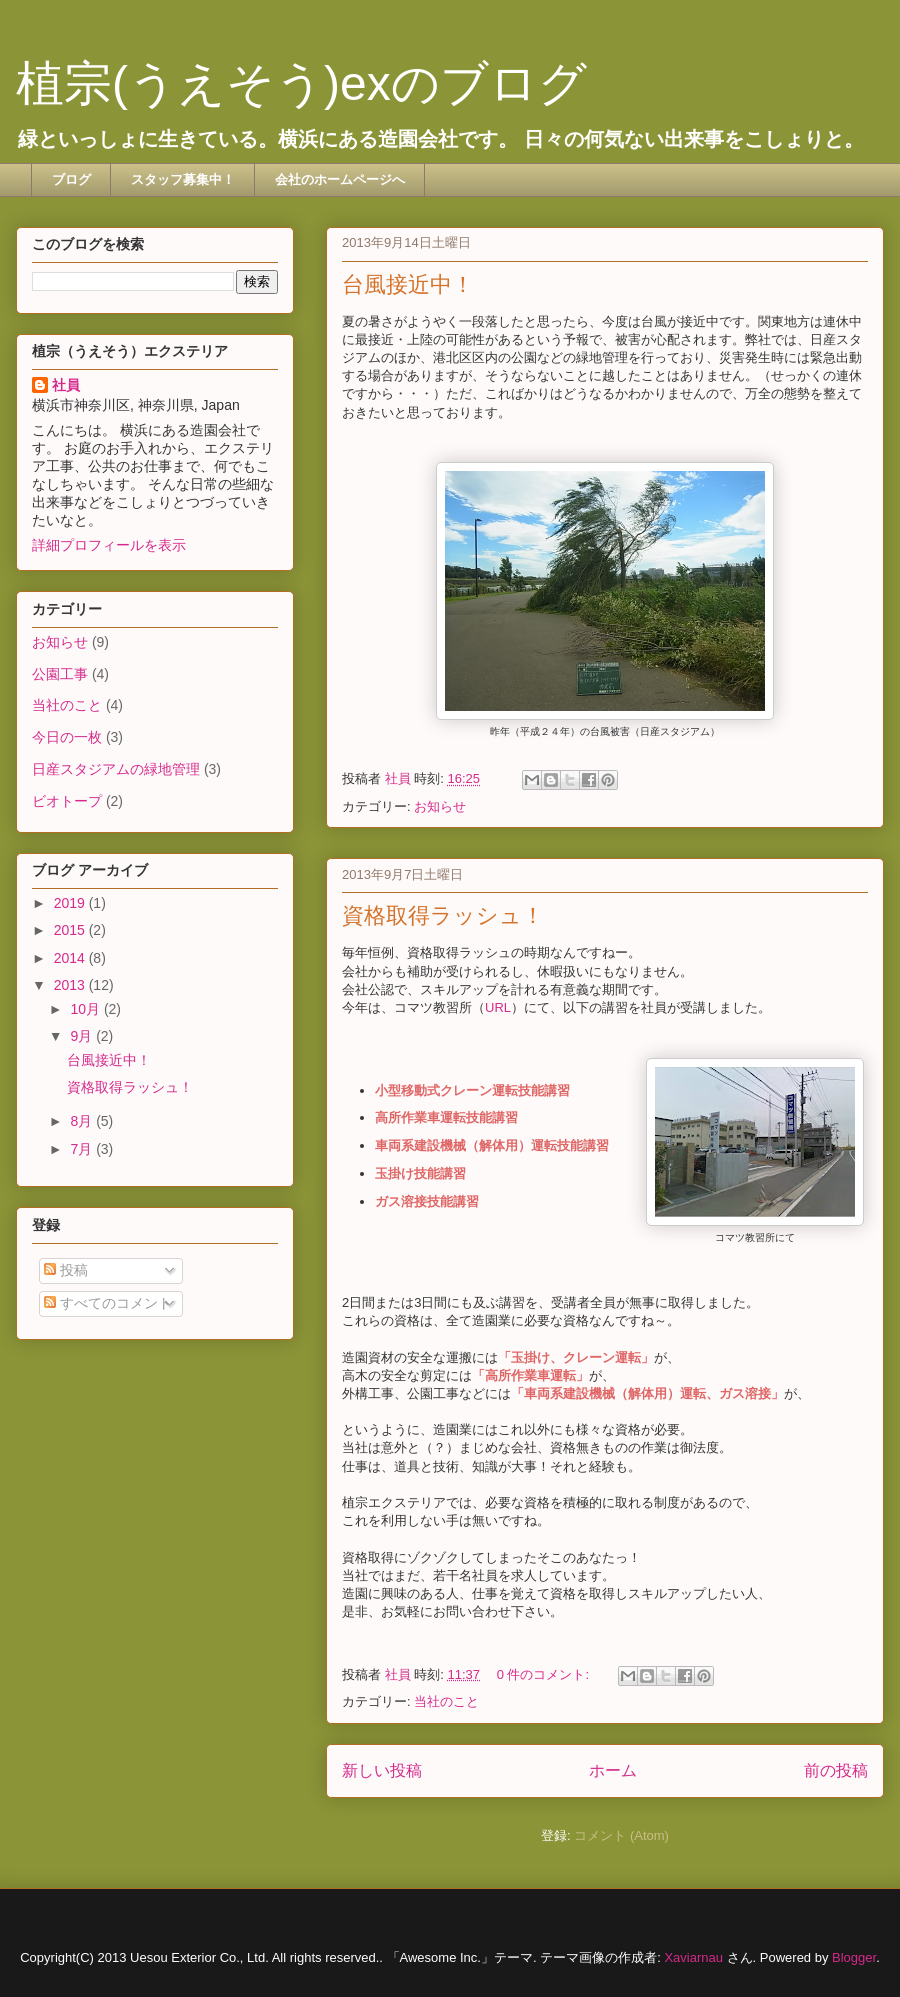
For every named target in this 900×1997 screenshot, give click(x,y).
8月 (83, 1121)
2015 (71, 930)
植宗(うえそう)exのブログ (301, 83)
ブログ (71, 179)
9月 (83, 1036)
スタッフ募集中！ (183, 179)
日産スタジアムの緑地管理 (116, 769)
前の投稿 (836, 1770)
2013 (71, 985)
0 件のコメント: (545, 1674)
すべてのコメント (108, 1303)
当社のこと (446, 1701)
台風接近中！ (408, 284)
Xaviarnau (693, 1957)
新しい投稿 (382, 1770)
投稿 (66, 1270)
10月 (86, 1009)
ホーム (613, 1770)
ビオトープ (67, 801)
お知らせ (440, 806)
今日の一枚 (67, 737)
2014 (71, 958)
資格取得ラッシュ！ (443, 915)
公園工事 (60, 674)
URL (498, 1007)
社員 (66, 385)
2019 (71, 903)
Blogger (854, 1957)
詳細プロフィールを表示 (109, 545)
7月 (83, 1149)
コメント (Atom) (621, 1835)
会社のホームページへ (340, 179)
